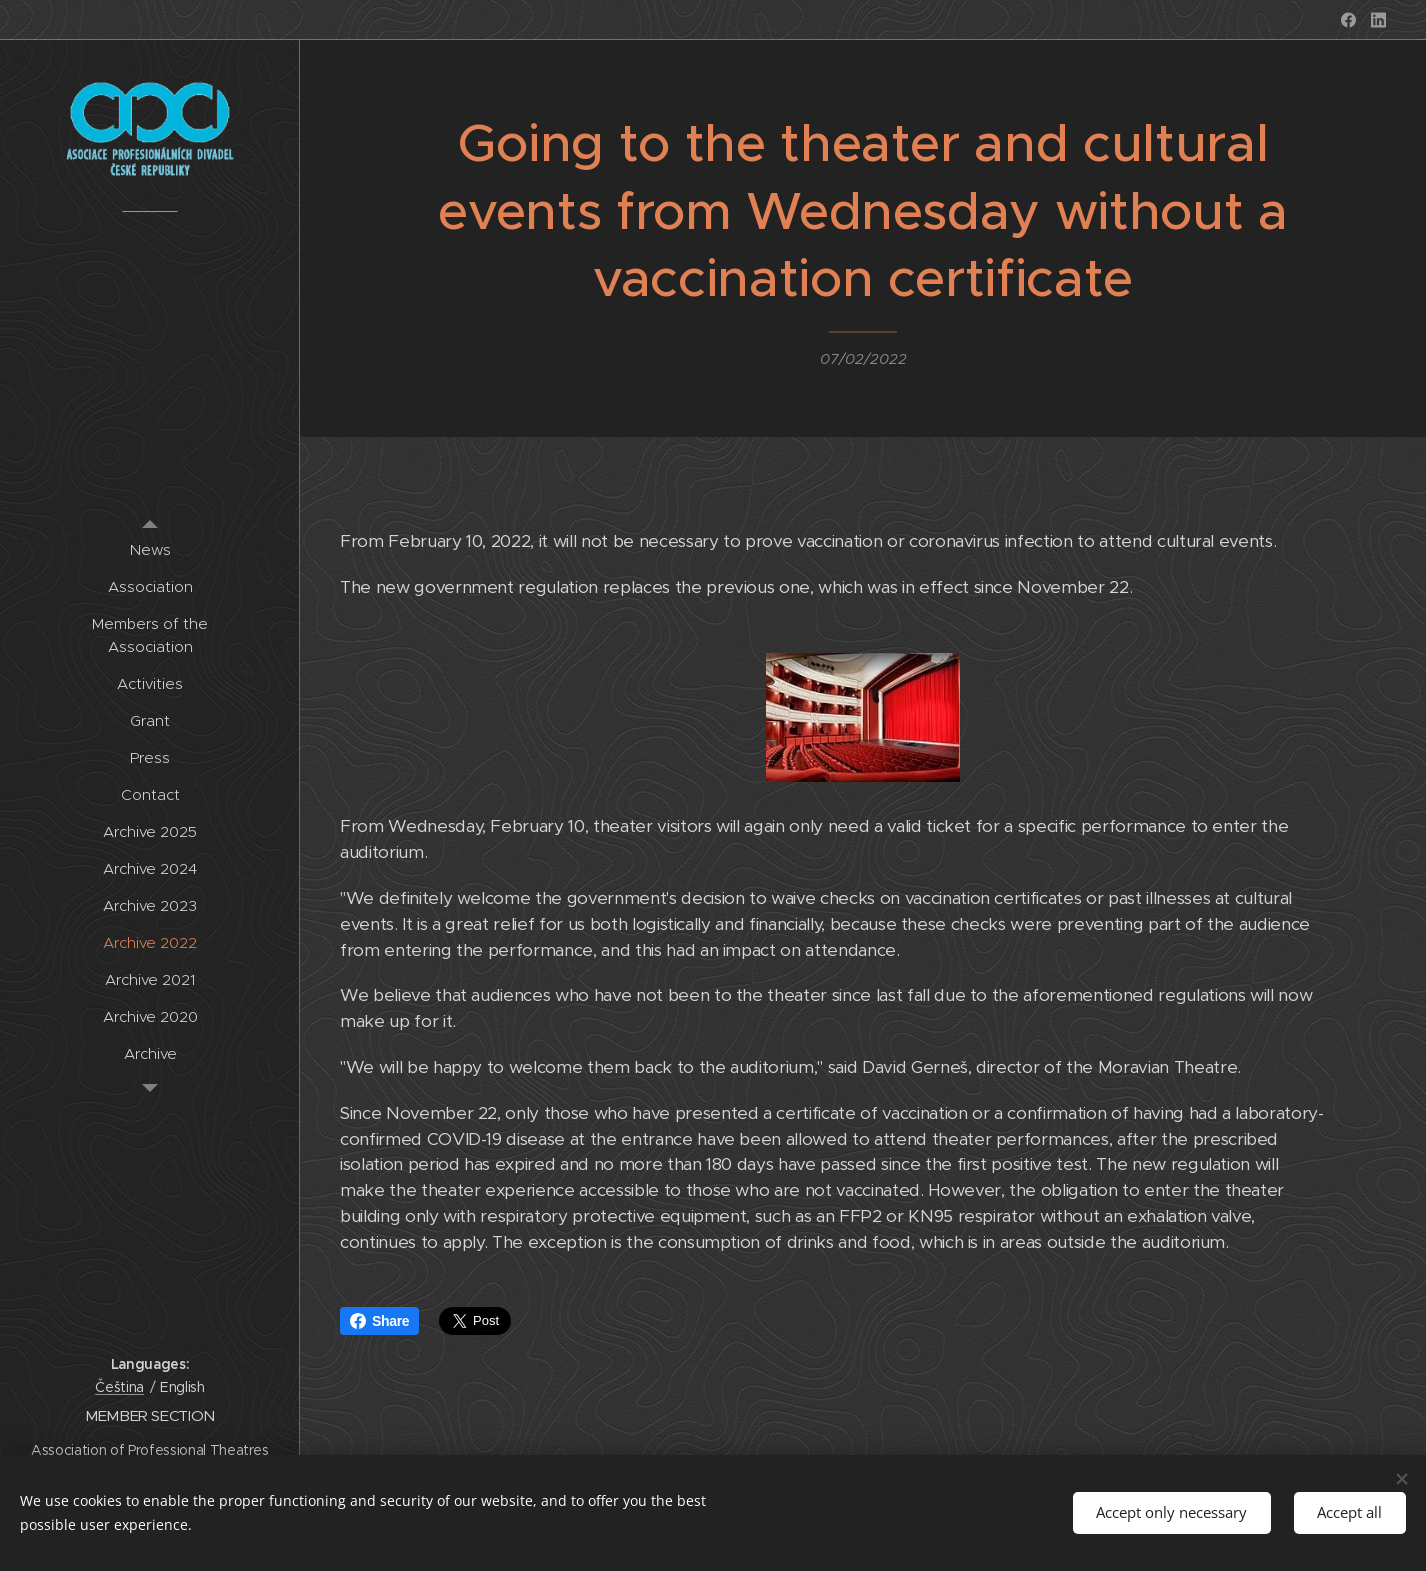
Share (379, 1321)
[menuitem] (150, 549)
